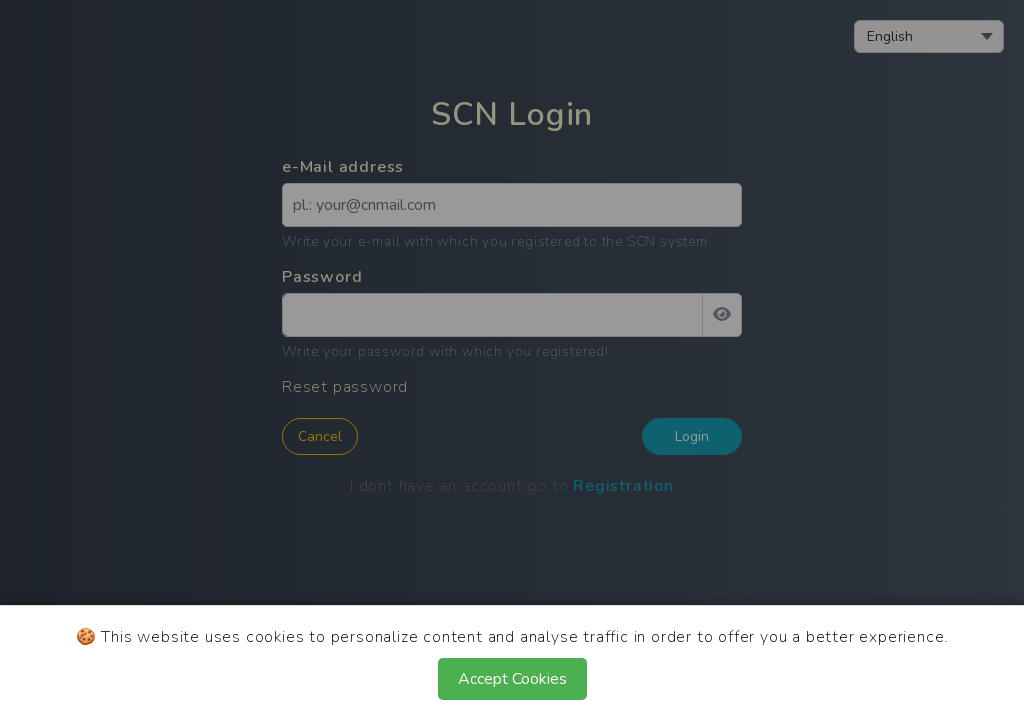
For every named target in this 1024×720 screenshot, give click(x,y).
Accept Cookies (512, 679)
